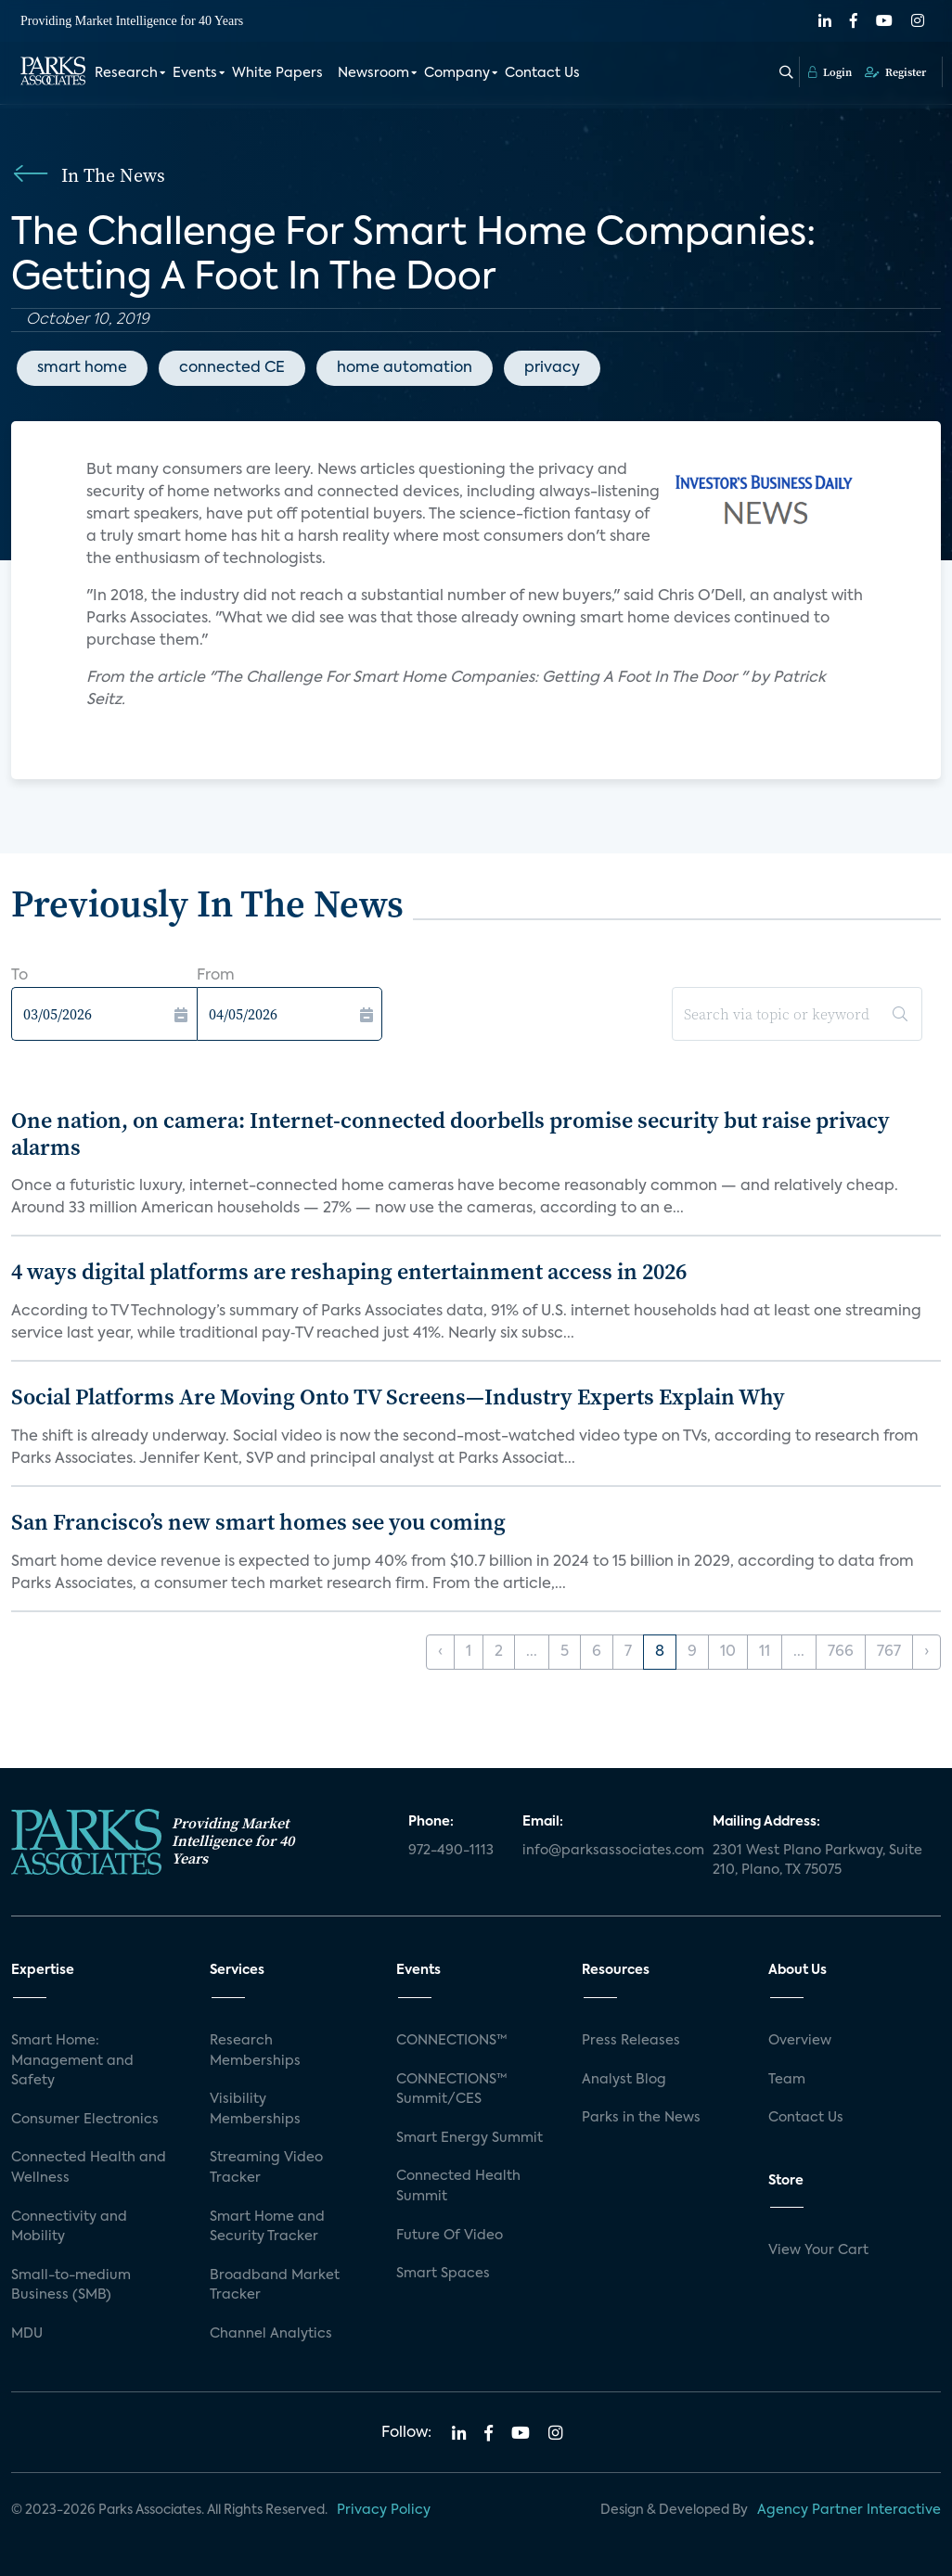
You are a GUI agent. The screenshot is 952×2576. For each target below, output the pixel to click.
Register (895, 71)
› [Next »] (926, 1652)
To (19, 975)
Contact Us (542, 72)
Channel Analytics (271, 2333)
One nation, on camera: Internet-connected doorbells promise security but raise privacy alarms (450, 1133)
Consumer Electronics (85, 2119)
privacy (552, 368)
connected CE (232, 368)
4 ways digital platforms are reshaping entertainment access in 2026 (349, 1271)
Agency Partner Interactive (849, 2510)
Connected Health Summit (458, 2186)
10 (728, 1652)
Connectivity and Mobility (69, 2227)
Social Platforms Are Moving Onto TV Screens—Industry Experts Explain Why (398, 1396)
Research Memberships (255, 2051)
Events (195, 72)
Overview (799, 2040)
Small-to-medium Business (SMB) (71, 2285)
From (216, 975)
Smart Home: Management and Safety (72, 2060)
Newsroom (373, 72)
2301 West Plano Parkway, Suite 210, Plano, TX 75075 (817, 1861)
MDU (27, 2333)
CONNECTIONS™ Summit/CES (452, 2090)
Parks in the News (641, 2117)
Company (457, 72)
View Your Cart (818, 2250)
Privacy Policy (384, 2510)
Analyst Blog (624, 2079)
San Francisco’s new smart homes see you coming (258, 1521)
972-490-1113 (451, 1850)
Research (126, 72)
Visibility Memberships (255, 2109)
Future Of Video (449, 2235)
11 (764, 1652)
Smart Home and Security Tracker (267, 2227)
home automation (404, 368)
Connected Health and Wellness (88, 2168)
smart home (82, 368)
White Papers (277, 72)
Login (830, 71)
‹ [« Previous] (440, 1652)
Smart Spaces (443, 2273)
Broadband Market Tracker (275, 2285)
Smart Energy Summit (469, 2138)
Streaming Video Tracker (266, 2168)
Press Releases (631, 2040)
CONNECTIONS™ (452, 2040)
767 (889, 1652)
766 (841, 1652)
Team (786, 2079)
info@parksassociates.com (606, 1850)
